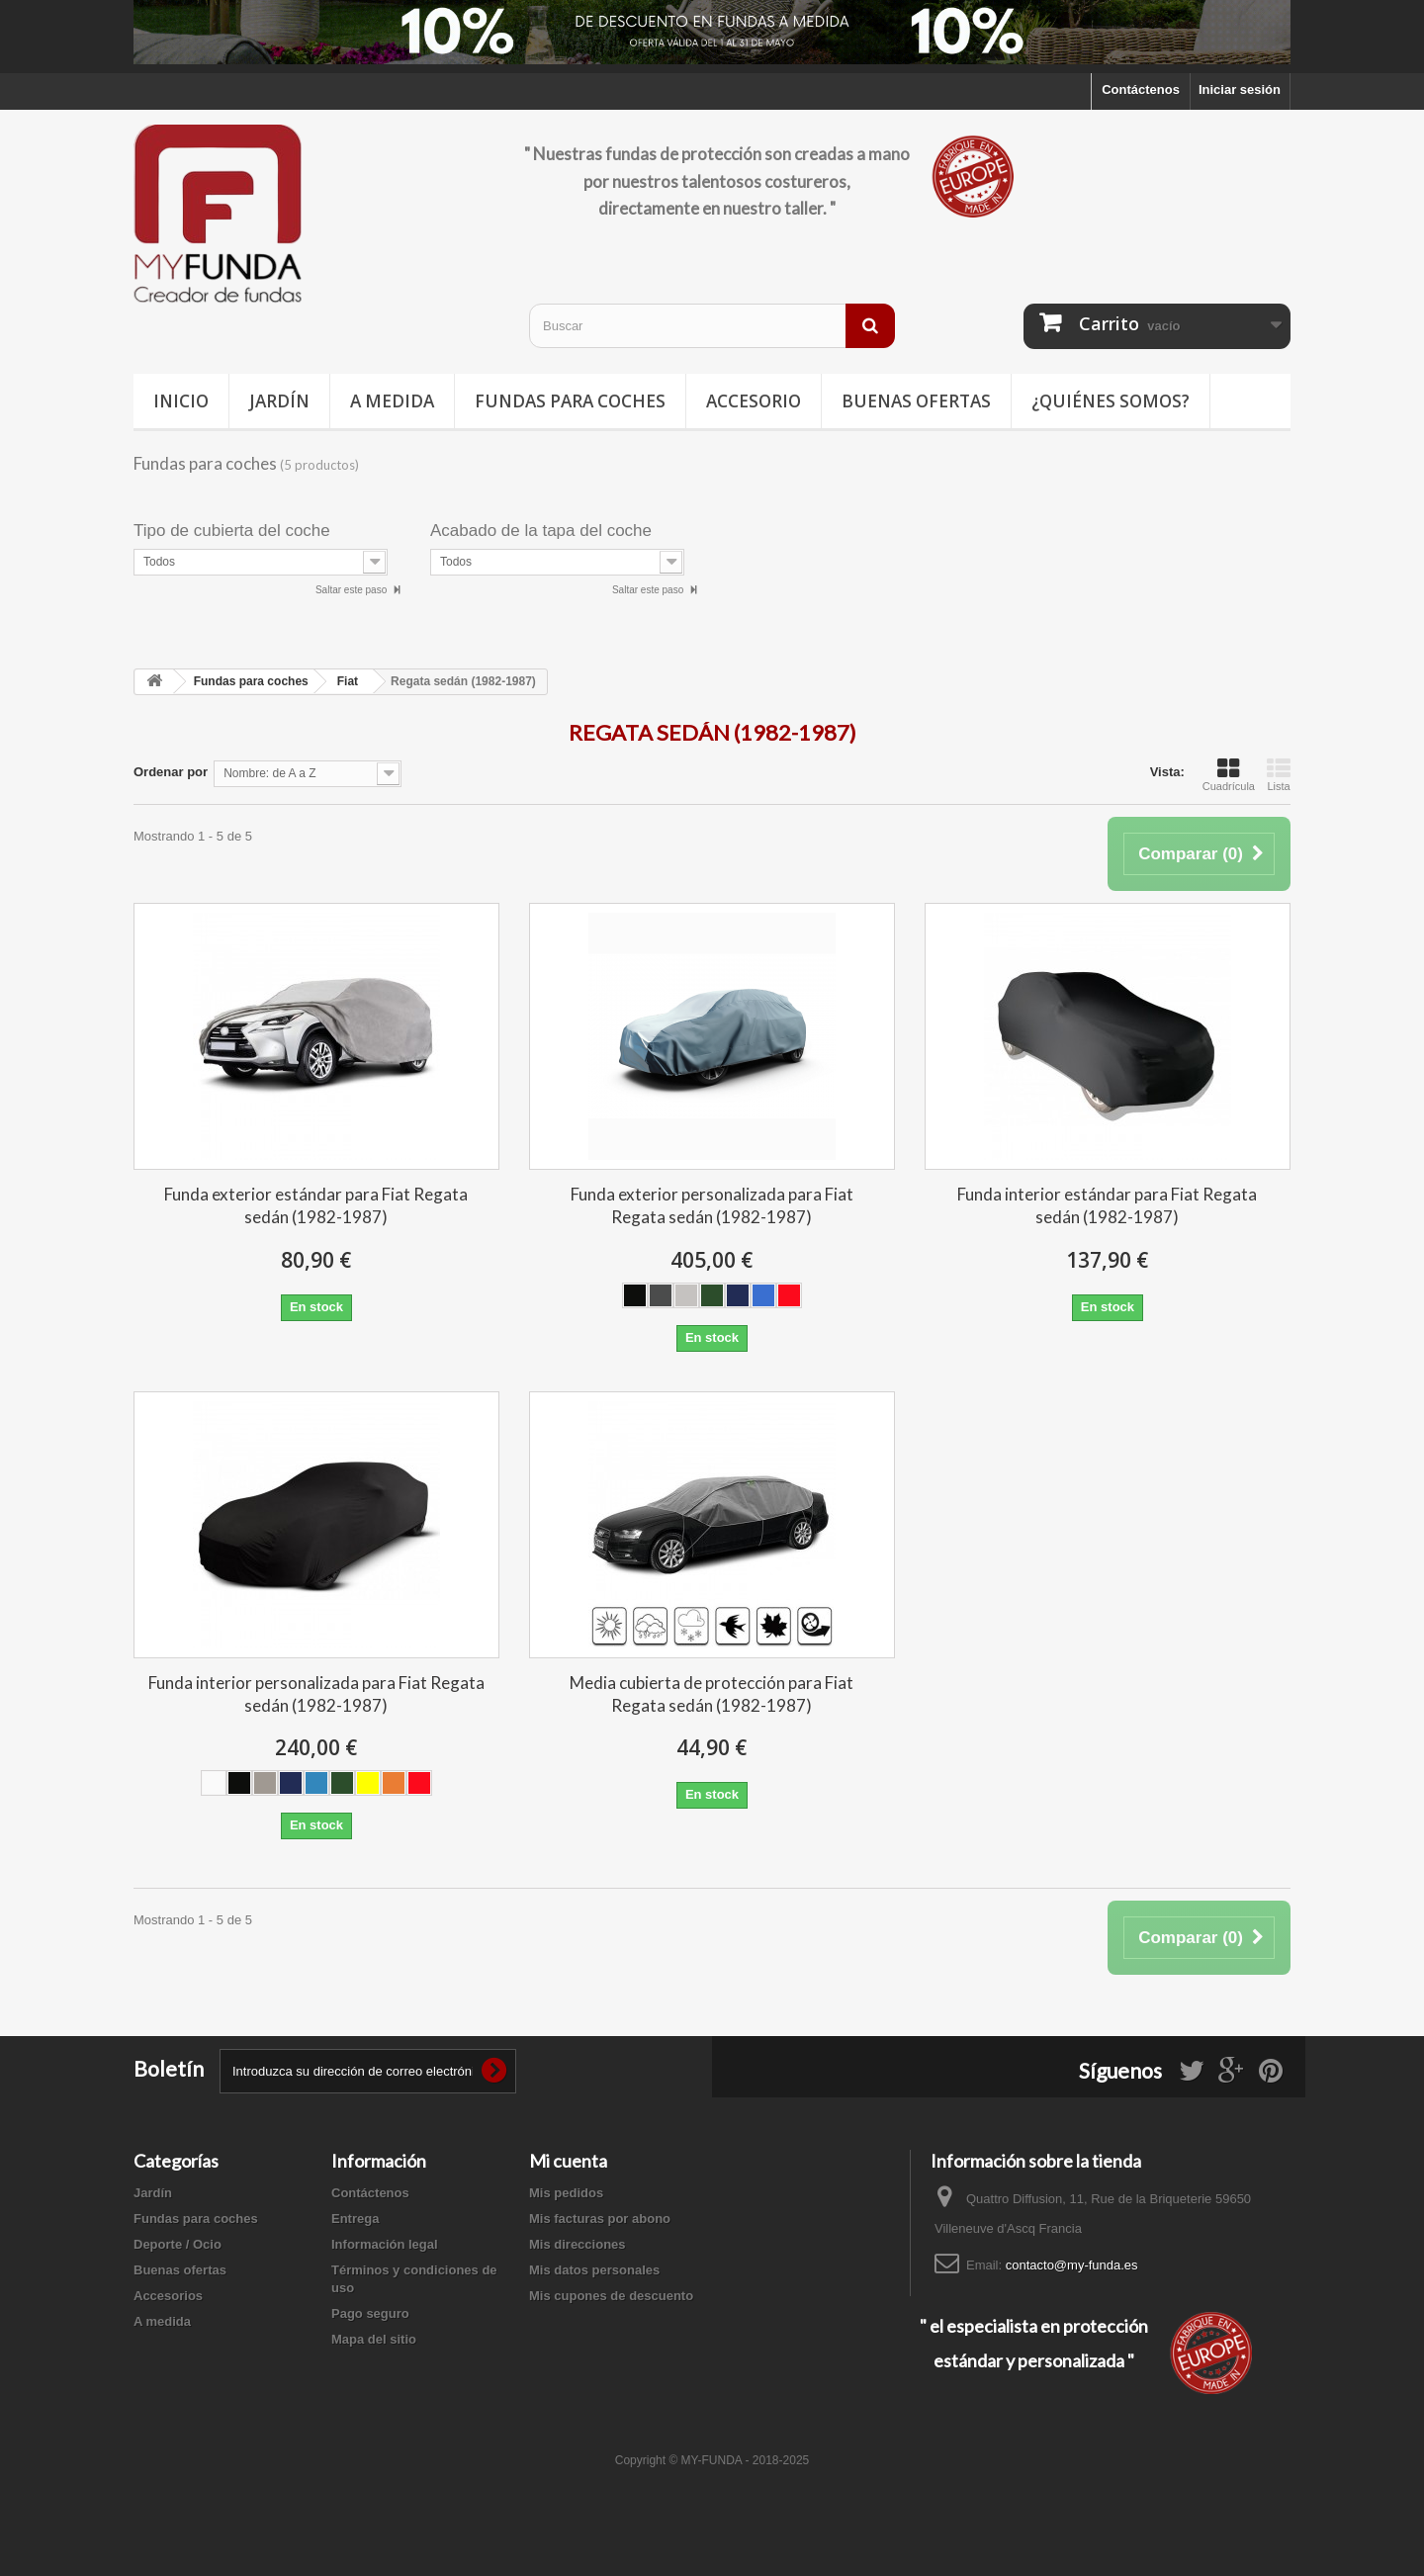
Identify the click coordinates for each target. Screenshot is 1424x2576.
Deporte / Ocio (178, 2244)
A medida (392, 401)
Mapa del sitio (373, 2339)
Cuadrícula (1228, 774)
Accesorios (168, 2295)
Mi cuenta (568, 2161)
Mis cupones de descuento (611, 2295)
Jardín (279, 401)
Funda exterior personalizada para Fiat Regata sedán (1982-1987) (712, 1205)
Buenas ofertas (916, 401)
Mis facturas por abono (599, 2218)
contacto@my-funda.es (1072, 2265)
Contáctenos (1141, 89)
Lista (1278, 774)
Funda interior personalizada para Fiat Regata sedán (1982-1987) (316, 1694)
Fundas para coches (570, 401)
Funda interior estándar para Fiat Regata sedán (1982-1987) (1107, 1205)
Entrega (355, 2218)
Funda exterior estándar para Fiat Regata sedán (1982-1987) (316, 1205)
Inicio (181, 401)
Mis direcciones (577, 2244)
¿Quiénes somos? (1110, 401)
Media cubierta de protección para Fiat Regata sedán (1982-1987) (711, 1694)
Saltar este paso (352, 589)
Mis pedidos (566, 2192)
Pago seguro (370, 2313)
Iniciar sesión (1240, 89)
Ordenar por (171, 771)
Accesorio (753, 401)
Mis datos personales (594, 2270)
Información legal (384, 2244)
